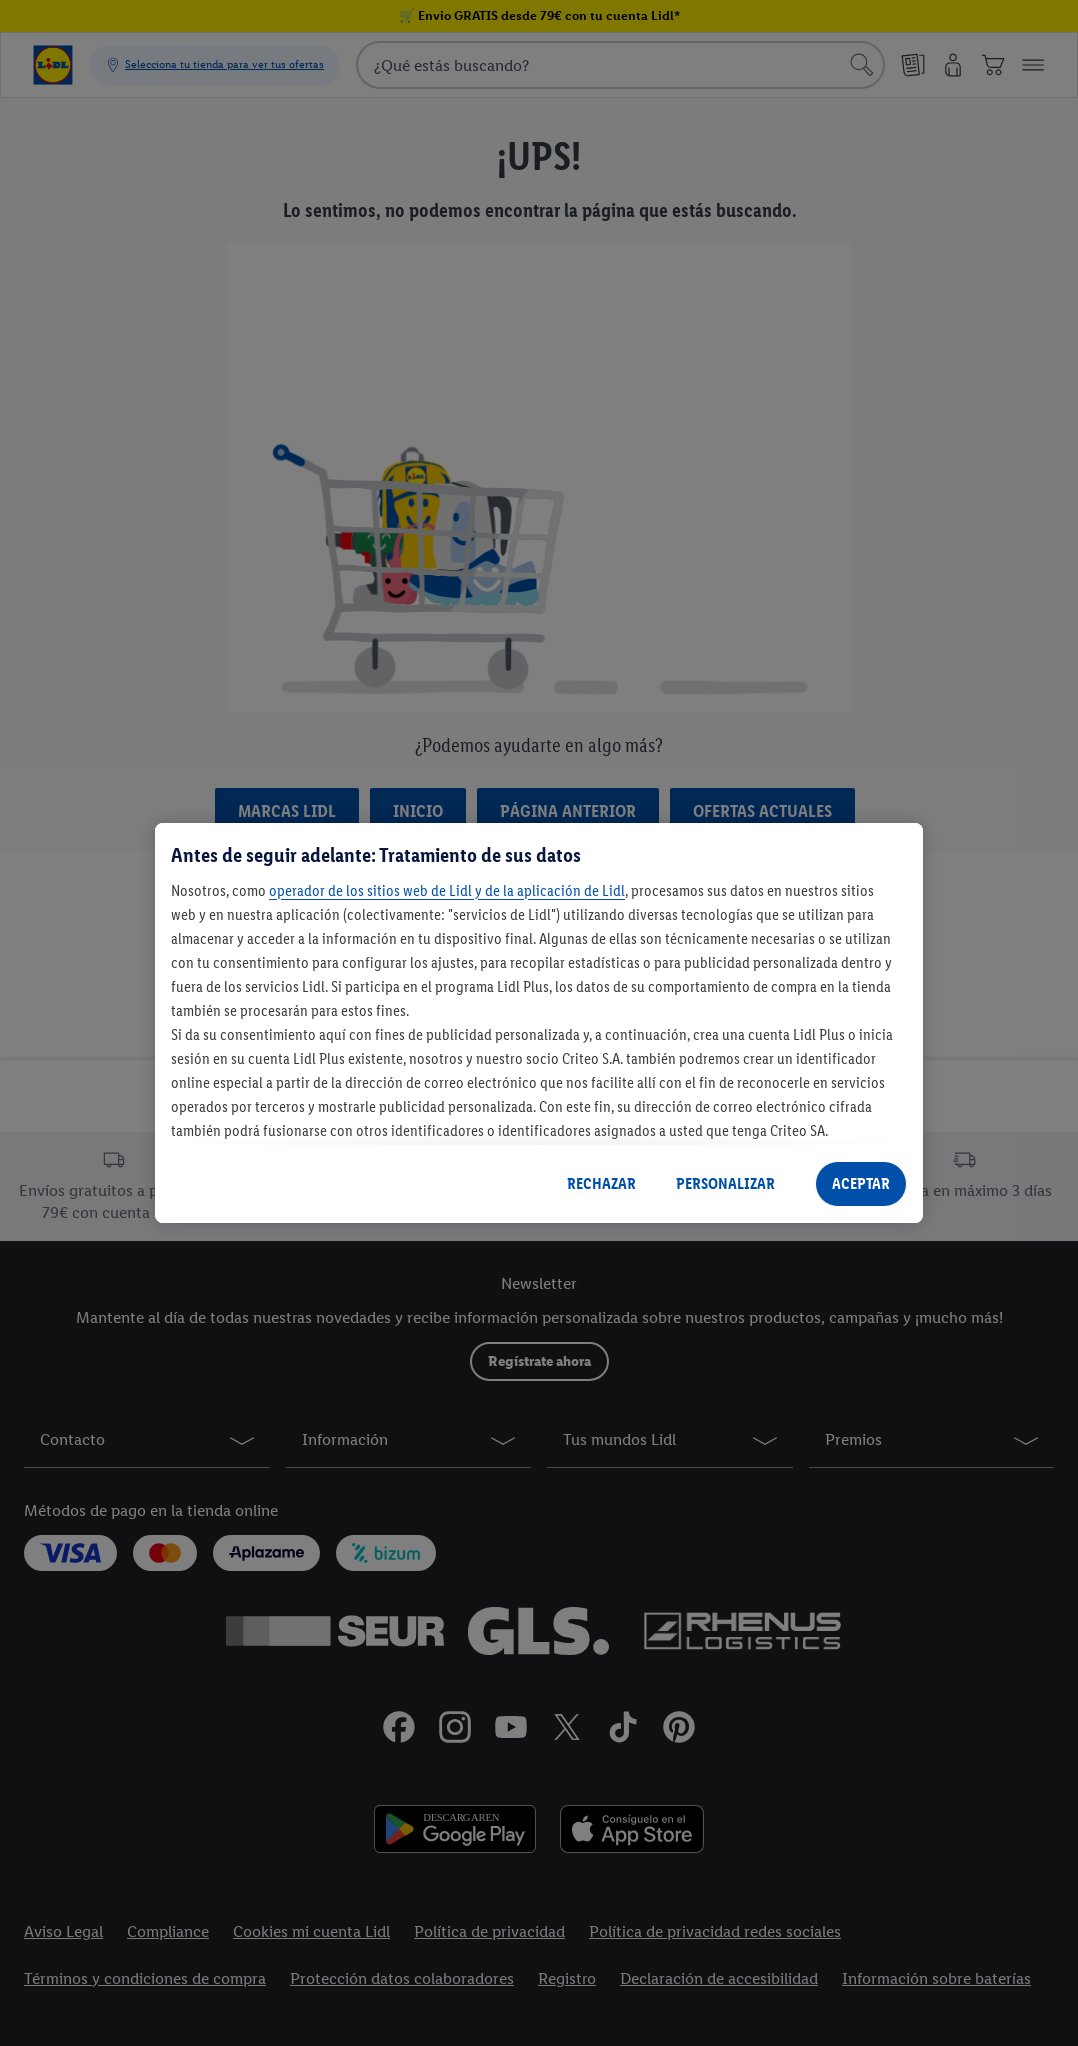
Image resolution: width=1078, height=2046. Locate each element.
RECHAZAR (601, 1183)
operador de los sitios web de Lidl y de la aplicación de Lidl (447, 890)
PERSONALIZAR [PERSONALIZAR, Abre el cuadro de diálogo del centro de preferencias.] (725, 1183)
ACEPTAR (861, 1183)
